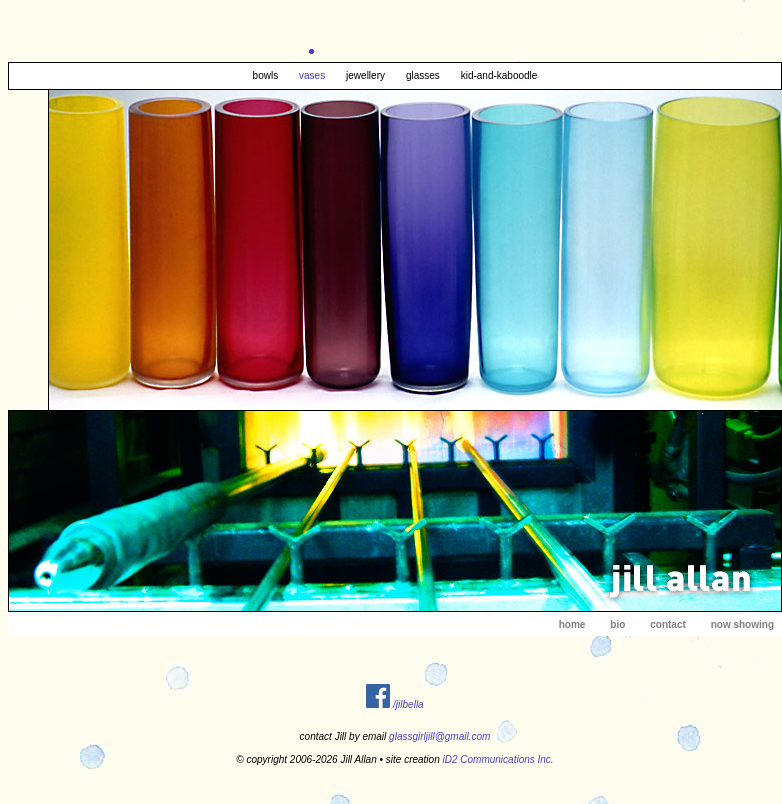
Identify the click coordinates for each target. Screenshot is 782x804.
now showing (742, 624)
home (572, 624)
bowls (266, 75)
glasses (423, 75)
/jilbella (408, 704)
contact (668, 624)
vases (312, 75)
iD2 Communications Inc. (498, 759)
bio (617, 624)
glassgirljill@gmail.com (439, 736)
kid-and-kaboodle (499, 75)
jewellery (365, 75)
